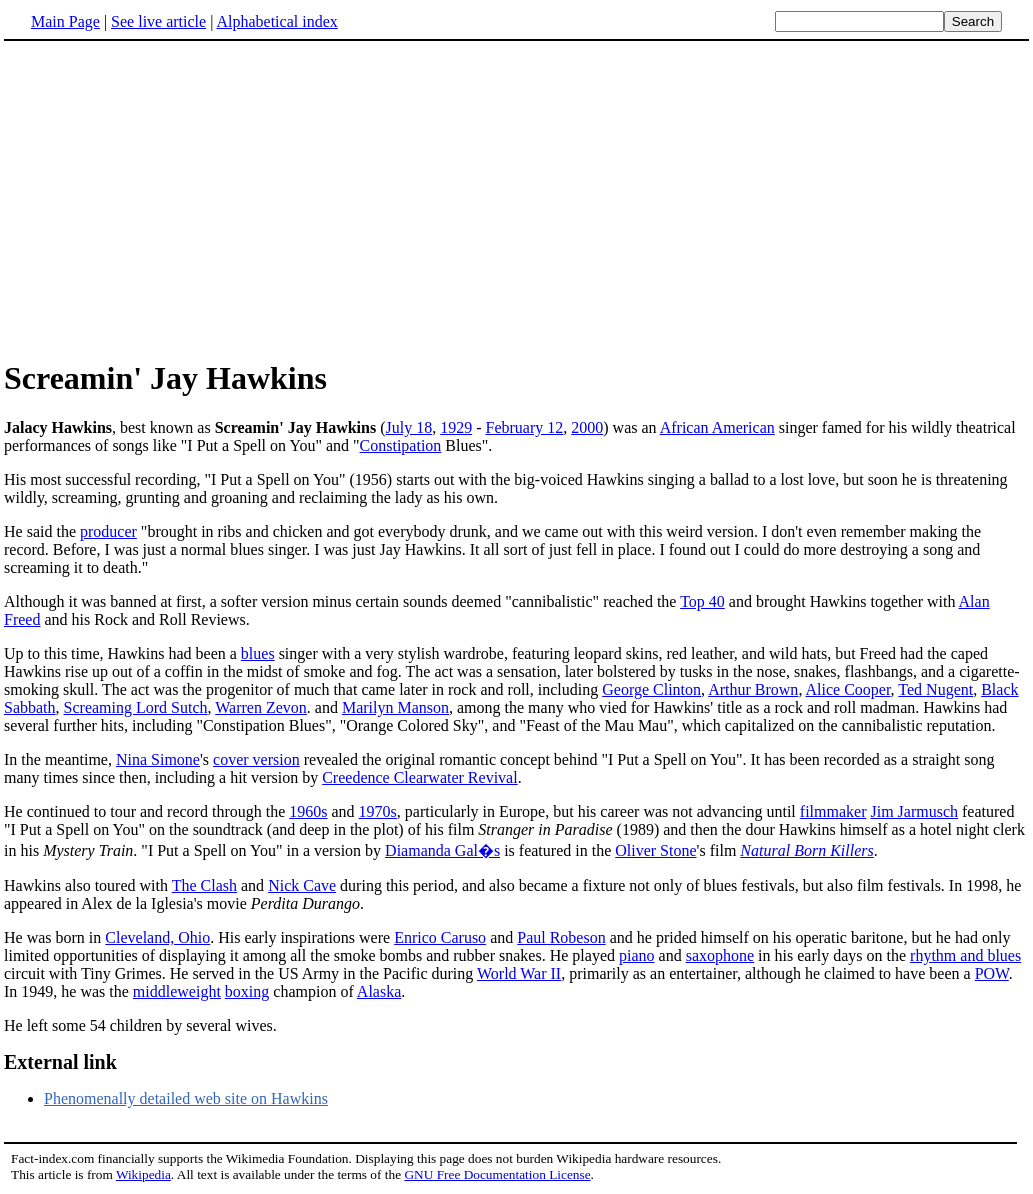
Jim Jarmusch (914, 811)
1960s (308, 811)
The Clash (204, 885)
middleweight (177, 991)
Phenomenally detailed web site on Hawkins (186, 1098)
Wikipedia (143, 1174)
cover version (256, 759)
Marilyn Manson (395, 707)
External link (60, 1062)
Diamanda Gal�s (442, 850)
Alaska (379, 991)
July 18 (409, 427)
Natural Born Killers (806, 850)
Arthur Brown (753, 689)
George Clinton (651, 689)
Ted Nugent (935, 689)
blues (258, 653)
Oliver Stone (655, 850)
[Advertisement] (172, 199)
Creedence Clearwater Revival (419, 777)
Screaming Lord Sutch (136, 707)
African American (717, 427)
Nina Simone (158, 759)
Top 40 (702, 601)
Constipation (401, 445)
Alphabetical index (276, 21)
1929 (456, 427)
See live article (158, 21)
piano (637, 955)
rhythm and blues (965, 955)
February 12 (525, 427)
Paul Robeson (561, 937)
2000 (587, 427)
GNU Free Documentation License (497, 1174)
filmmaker (833, 811)
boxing (247, 991)
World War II (519, 973)
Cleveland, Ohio (157, 937)
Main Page (65, 21)
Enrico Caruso (440, 937)
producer (108, 531)
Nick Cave (302, 885)
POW (992, 973)
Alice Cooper (848, 689)
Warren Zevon (261, 707)
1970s (378, 811)
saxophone (720, 955)
